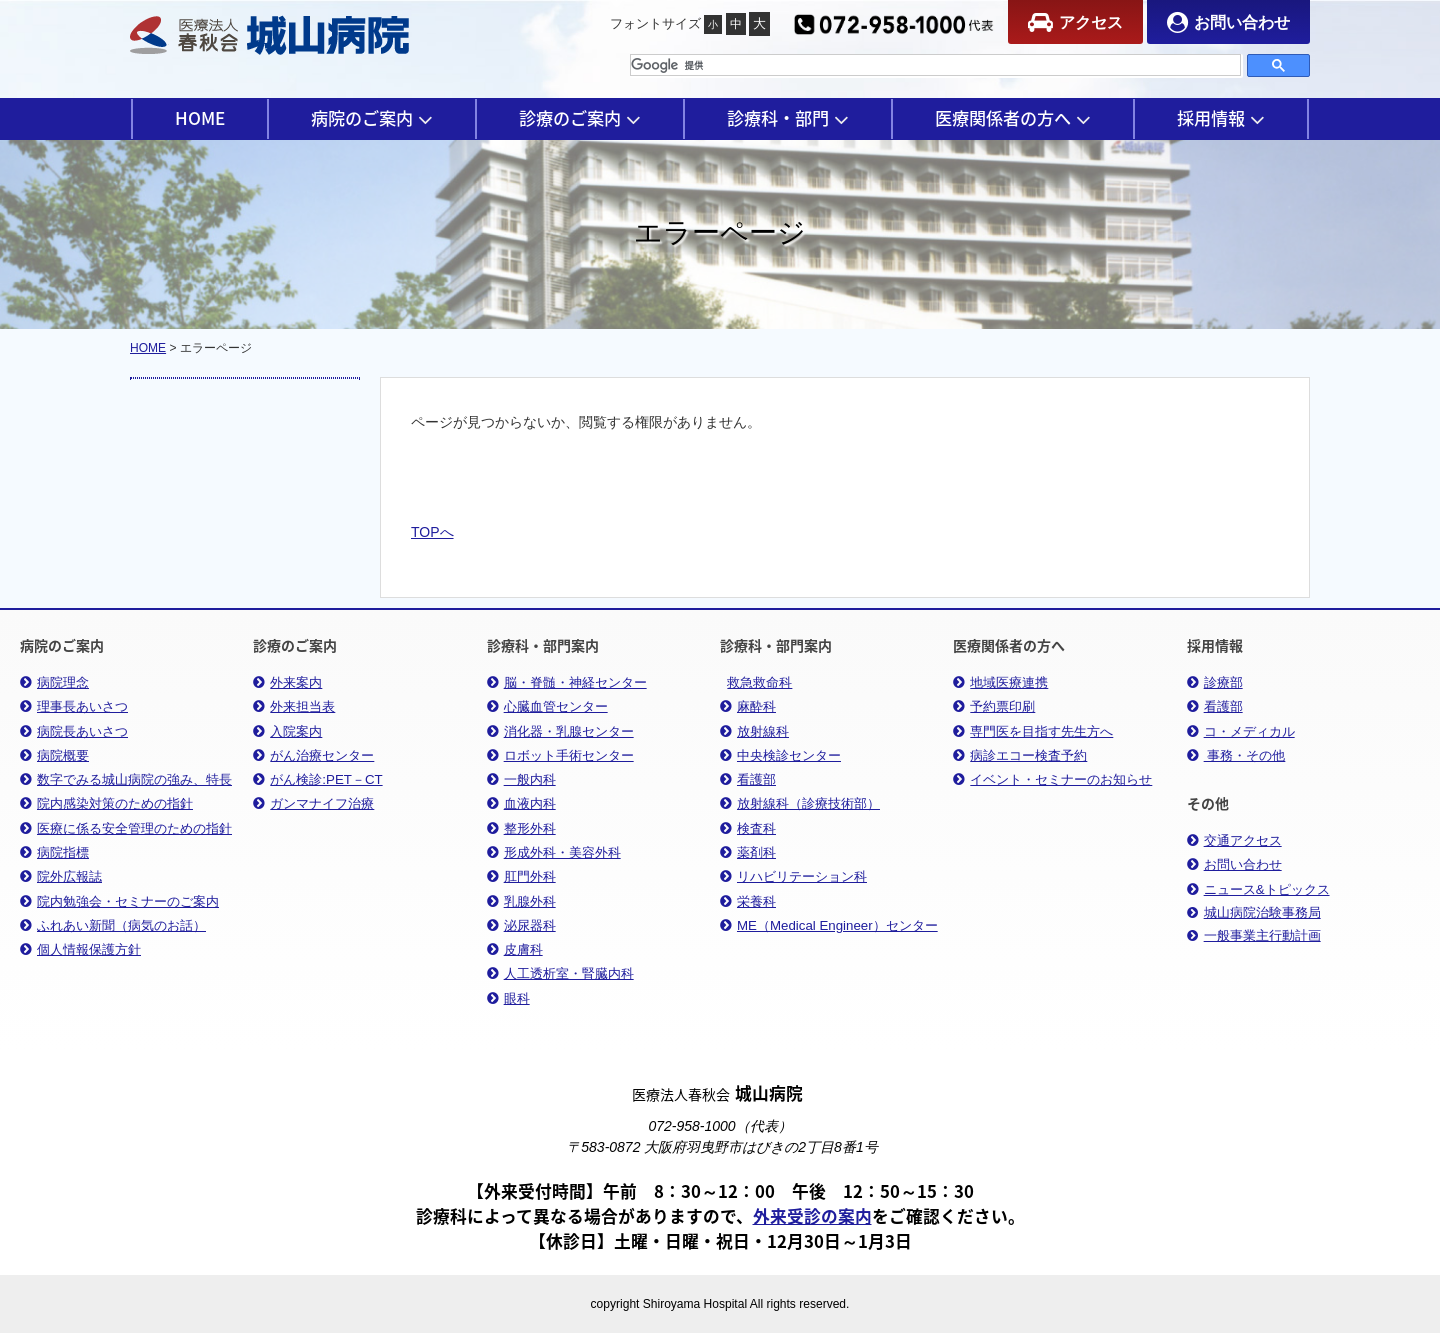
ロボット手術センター (560, 755)
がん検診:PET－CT (317, 779)
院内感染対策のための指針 (106, 803)
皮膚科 (515, 949)
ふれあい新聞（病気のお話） (113, 925)
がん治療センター (313, 755)
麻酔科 (748, 706)
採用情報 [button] (1221, 118)
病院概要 (54, 755)
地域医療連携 (1000, 682)
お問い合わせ (1228, 22)
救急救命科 (759, 682)
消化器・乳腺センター (560, 731)
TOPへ (432, 532)
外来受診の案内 (812, 1216)
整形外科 (521, 828)
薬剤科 (748, 852)
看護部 (748, 779)
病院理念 (54, 682)
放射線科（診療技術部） (800, 803)
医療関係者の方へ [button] (1013, 118)
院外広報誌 (61, 876)
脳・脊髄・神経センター (567, 682)
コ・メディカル (1241, 731)
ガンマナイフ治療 (313, 803)
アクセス (1075, 22)
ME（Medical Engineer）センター (829, 925)
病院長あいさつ (74, 731)
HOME (200, 118)
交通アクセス (1234, 840)
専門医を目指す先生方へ (1033, 731)
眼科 (508, 998)
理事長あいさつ (74, 706)
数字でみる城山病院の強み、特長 (126, 779)
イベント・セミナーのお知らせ (1052, 779)
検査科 (748, 828)
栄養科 (748, 901)
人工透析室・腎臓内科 (560, 973)
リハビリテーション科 (793, 876)
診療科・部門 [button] (788, 118)
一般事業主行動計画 (1254, 936)
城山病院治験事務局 (1254, 913)
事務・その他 (1236, 755)
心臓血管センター (547, 706)
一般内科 (521, 779)
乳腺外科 (521, 901)
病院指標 (54, 852)
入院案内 (287, 731)
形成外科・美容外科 (554, 852)
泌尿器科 (521, 925)
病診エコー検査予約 (1020, 755)
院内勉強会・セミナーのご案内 (119, 901)
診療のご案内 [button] (580, 118)
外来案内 (287, 682)
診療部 (1215, 682)
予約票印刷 (994, 706)
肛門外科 (521, 876)
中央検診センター (780, 755)
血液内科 (521, 803)
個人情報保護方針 (80, 949)
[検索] (935, 65)
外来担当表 (294, 706)
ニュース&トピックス (1258, 889)
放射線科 (754, 731)
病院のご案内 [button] (372, 118)
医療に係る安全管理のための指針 (126, 828)
